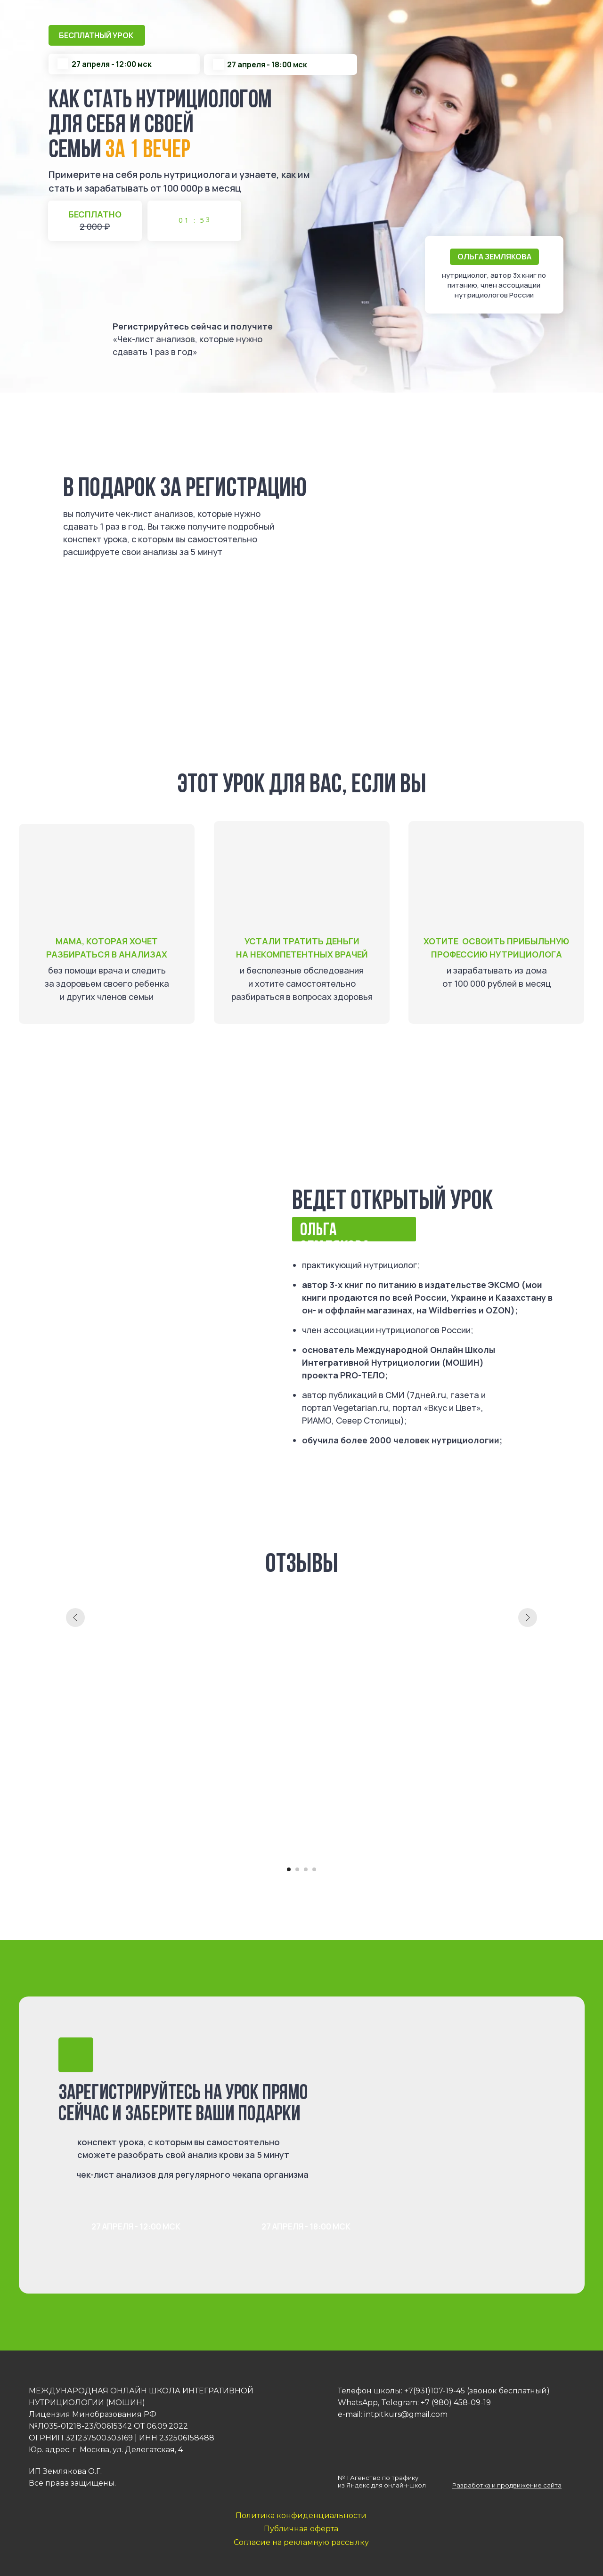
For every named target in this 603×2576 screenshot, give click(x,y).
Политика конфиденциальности (301, 2515)
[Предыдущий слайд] (75, 1725)
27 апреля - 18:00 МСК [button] (305, 2226)
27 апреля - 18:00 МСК (142, 648)
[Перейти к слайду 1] (289, 1869)
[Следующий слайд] (527, 1725)
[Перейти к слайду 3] (306, 1869)
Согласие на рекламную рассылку (301, 2542)
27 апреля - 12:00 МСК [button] (135, 2226)
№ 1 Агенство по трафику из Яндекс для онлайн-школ (382, 2481)
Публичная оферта (301, 2528)
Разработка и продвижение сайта (507, 2485)
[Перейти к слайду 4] (314, 1869)
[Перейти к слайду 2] (297, 1869)
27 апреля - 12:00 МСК (142, 594)
